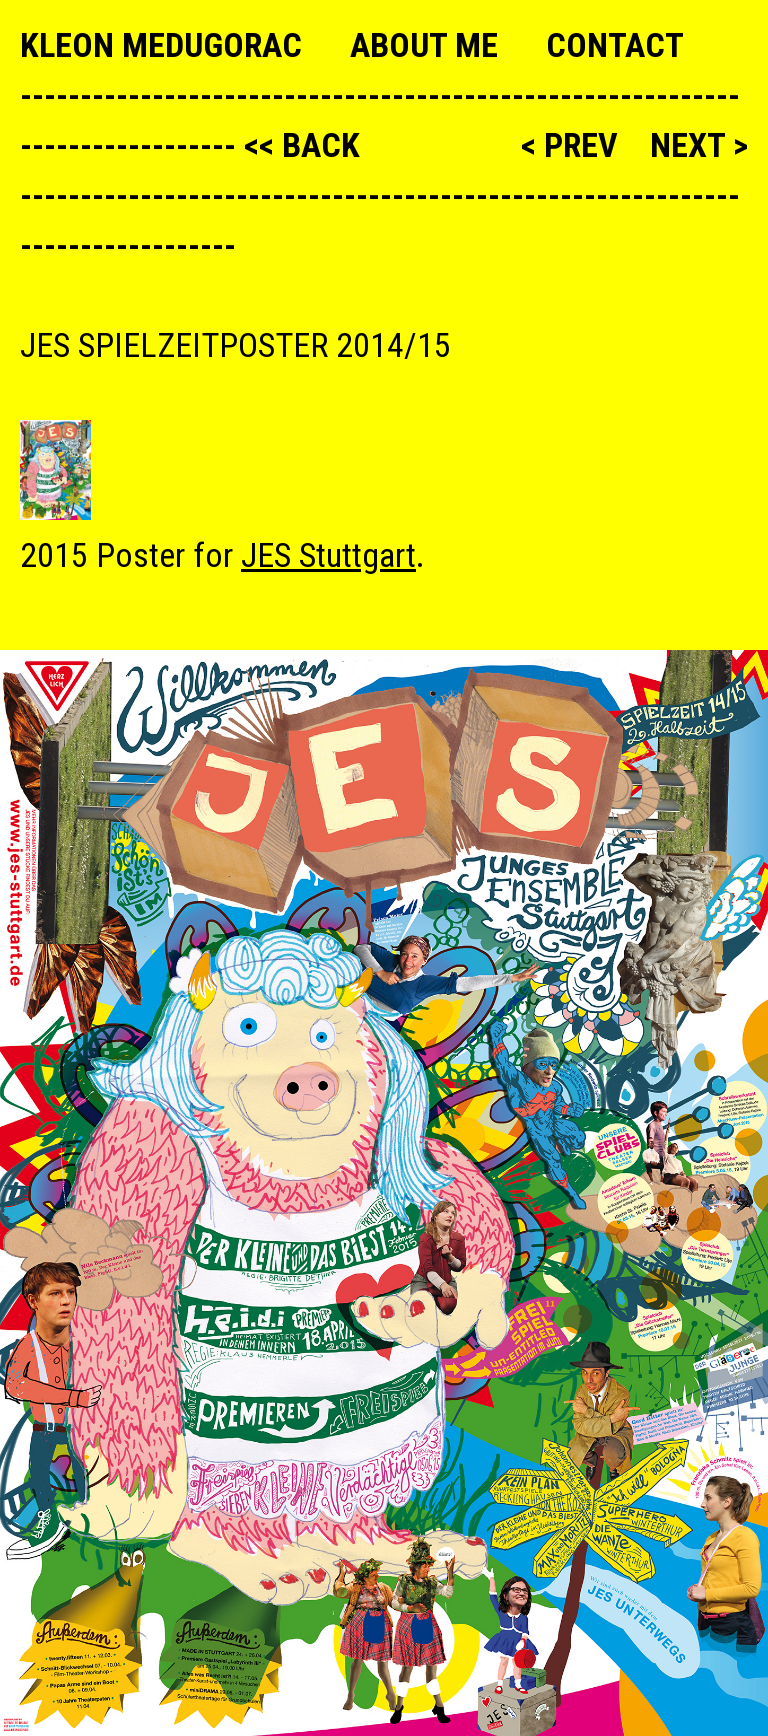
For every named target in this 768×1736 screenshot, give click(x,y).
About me (424, 45)
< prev (573, 145)
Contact (615, 45)
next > (699, 145)
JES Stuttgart (328, 555)
